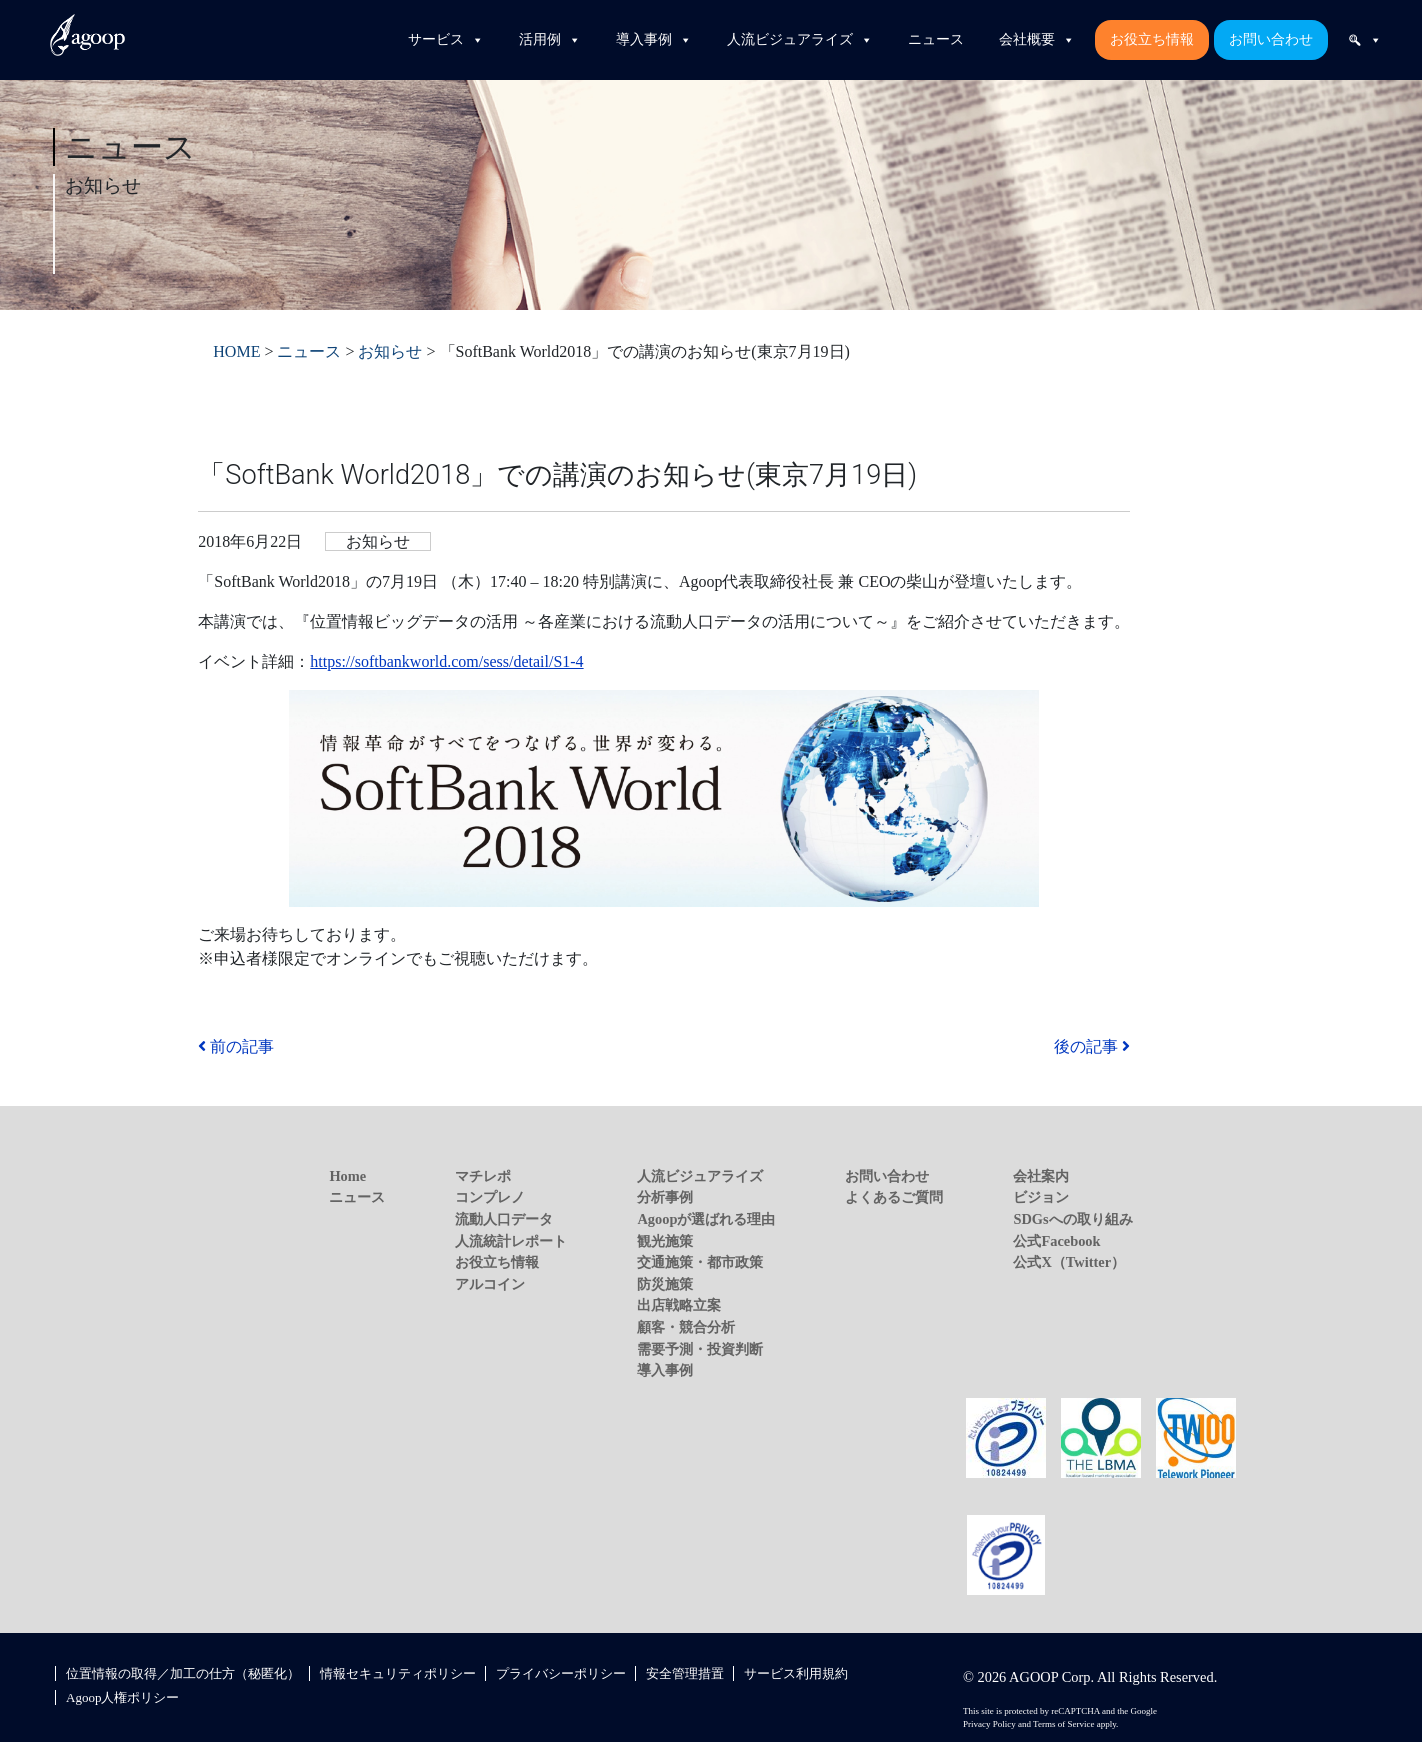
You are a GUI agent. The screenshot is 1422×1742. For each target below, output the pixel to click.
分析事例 (665, 1197)
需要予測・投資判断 (700, 1349)
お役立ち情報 (1152, 39)
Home (347, 1176)
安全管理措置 (685, 1673)
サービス (446, 40)
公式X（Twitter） (1069, 1262)
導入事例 (654, 40)
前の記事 (236, 1046)
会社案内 (1041, 1176)
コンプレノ (490, 1197)
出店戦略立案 (679, 1305)
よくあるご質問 (894, 1197)
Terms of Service (1063, 1724)
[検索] (1365, 40)
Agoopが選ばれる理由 (706, 1219)
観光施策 (665, 1241)
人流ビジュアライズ (800, 40)
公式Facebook (1056, 1241)
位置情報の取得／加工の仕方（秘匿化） (183, 1673)
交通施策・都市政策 (700, 1262)
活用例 (550, 40)
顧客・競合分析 (686, 1327)
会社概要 (1037, 40)
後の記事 (1092, 1046)
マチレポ (483, 1176)
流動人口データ (504, 1219)
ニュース (936, 39)
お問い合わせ (1271, 39)
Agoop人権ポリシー (122, 1697)
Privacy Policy (989, 1724)
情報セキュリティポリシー (398, 1673)
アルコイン (490, 1284)
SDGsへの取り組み (1072, 1219)
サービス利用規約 (796, 1673)
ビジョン (1041, 1197)
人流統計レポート (511, 1241)
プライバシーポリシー (561, 1673)
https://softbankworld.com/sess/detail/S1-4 (446, 661)
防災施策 (665, 1284)
